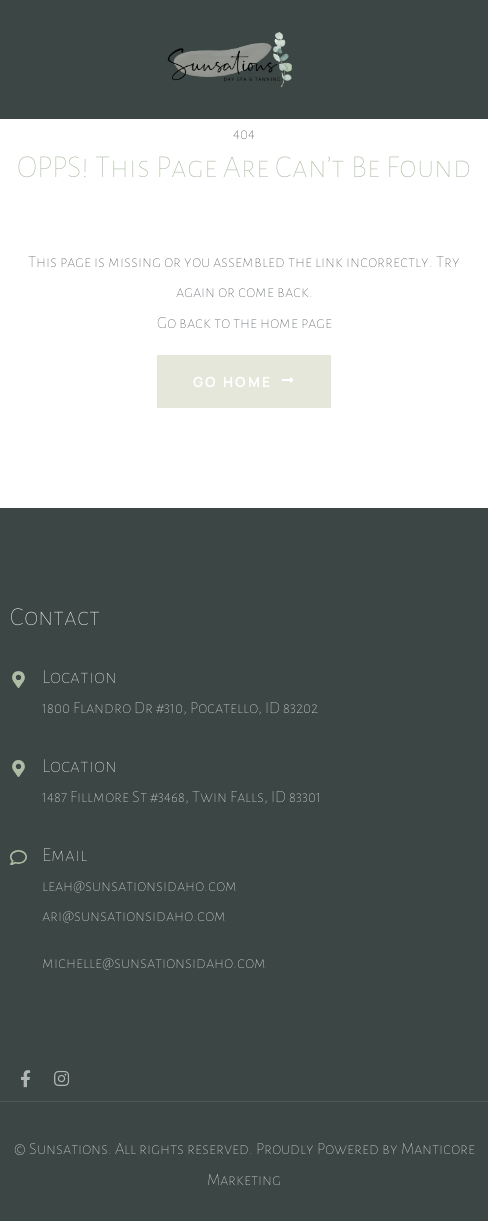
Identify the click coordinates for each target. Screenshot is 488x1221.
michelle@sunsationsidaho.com (154, 962)
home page (296, 322)
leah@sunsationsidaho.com (139, 885)
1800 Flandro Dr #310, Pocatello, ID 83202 (180, 707)
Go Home (244, 381)
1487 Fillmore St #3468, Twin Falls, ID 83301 (181, 796)
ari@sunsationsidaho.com (134, 915)
